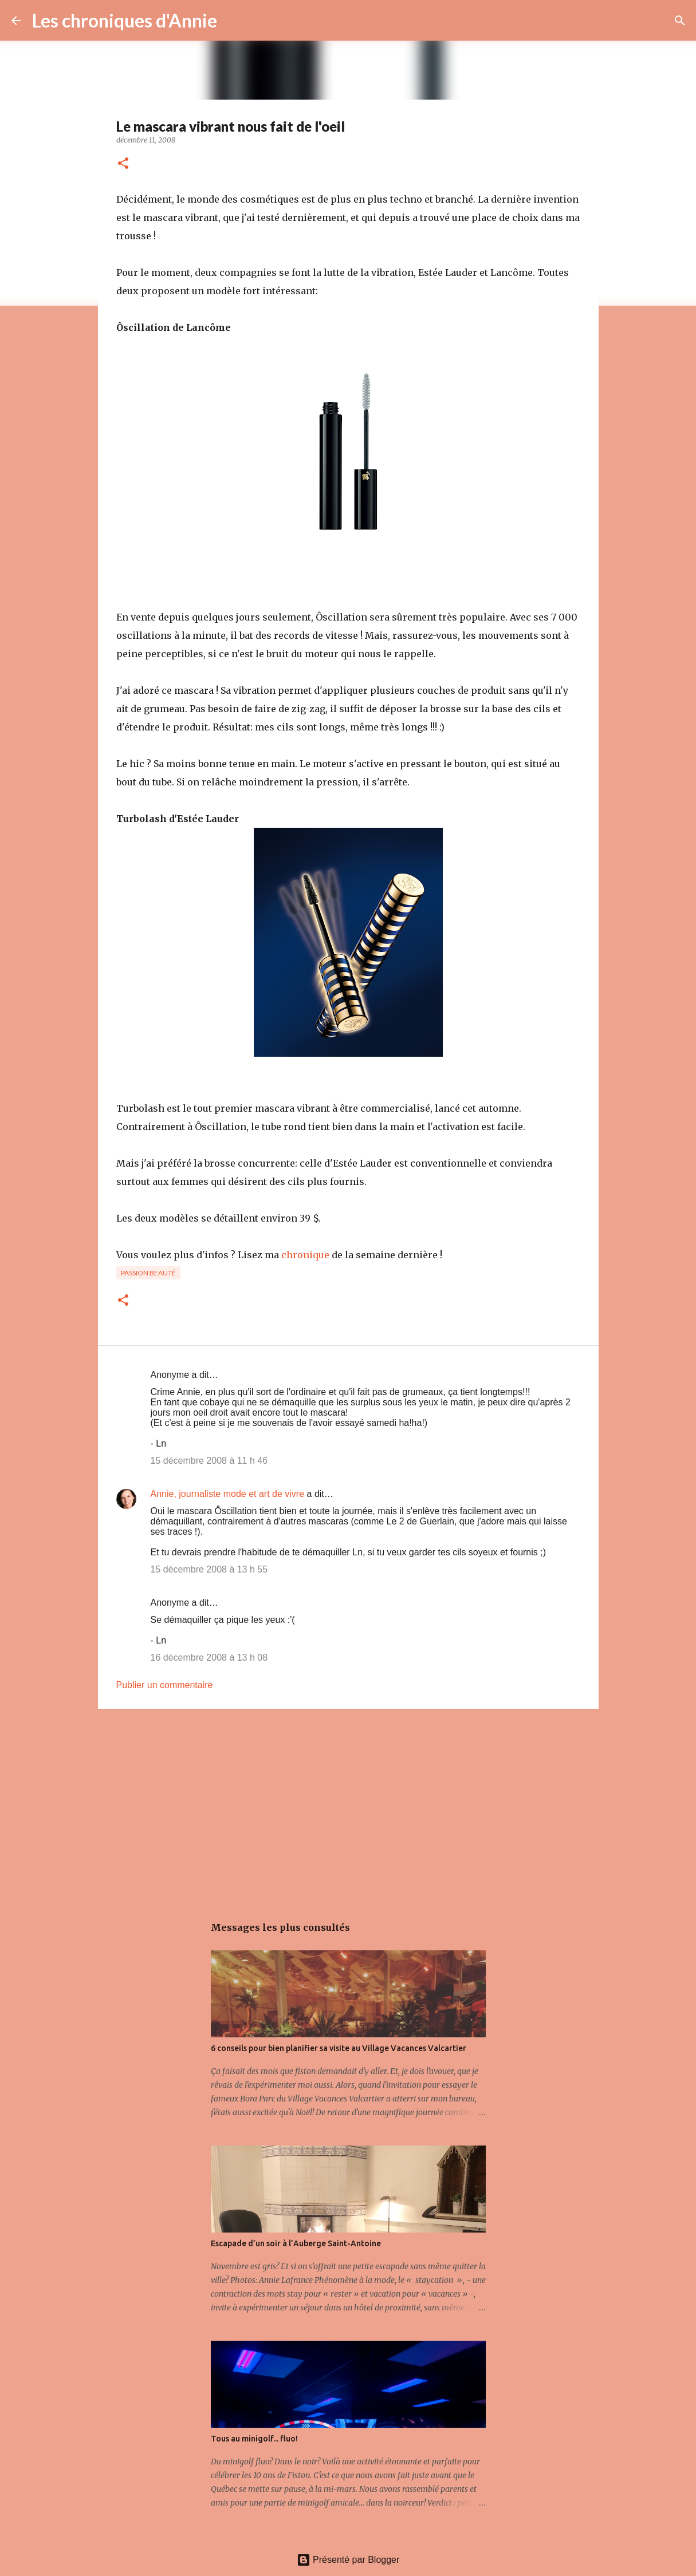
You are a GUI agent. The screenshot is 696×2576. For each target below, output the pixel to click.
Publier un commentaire (164, 1685)
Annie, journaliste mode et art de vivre (228, 1494)
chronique (305, 1255)
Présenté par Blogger (348, 2560)
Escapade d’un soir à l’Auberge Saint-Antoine (296, 2243)
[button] (123, 164)
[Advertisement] (348, 1806)
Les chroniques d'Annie (124, 20)
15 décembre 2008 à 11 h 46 (209, 1460)
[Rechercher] (233, 20)
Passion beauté (148, 1273)
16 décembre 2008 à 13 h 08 (209, 1657)
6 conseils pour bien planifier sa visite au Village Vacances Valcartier (338, 2048)
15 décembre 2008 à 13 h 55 (209, 1569)
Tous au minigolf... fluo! (254, 2438)
